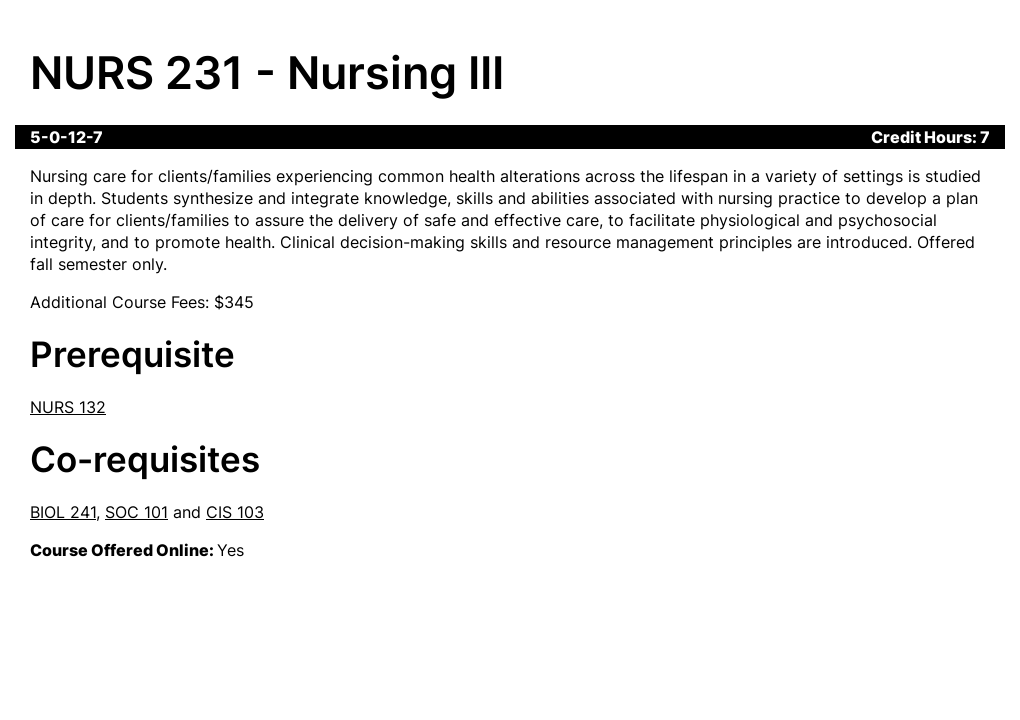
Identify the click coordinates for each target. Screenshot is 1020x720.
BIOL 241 (63, 512)
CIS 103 (235, 512)
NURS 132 (68, 407)
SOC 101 (136, 512)
